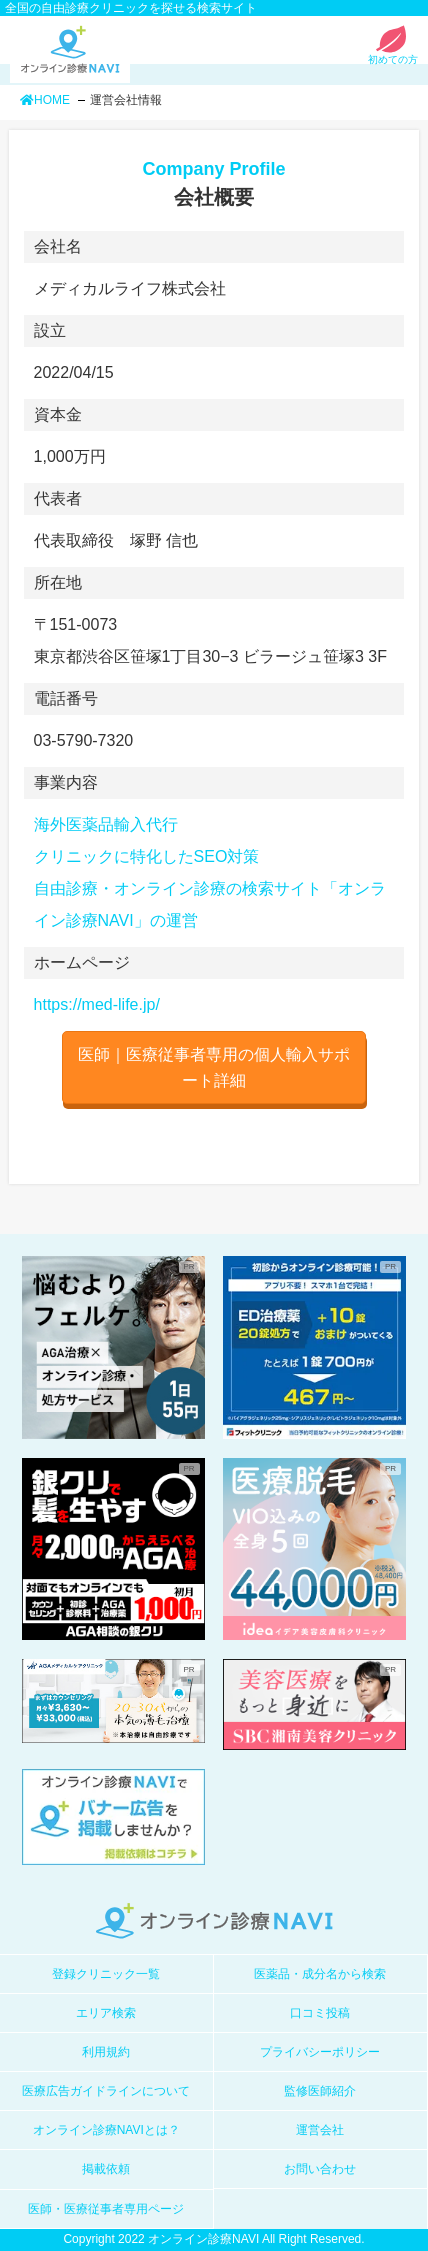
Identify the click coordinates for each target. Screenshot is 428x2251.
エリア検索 (106, 2013)
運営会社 (320, 2130)
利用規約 (106, 2052)
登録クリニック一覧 (106, 1974)
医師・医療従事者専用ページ (106, 2209)
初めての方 (393, 54)
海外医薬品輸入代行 (106, 824)
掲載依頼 (106, 2169)
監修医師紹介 (320, 2091)
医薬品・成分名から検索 (320, 1974)
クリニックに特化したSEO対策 (147, 856)
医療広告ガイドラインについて (106, 2091)
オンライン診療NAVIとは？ (106, 2130)
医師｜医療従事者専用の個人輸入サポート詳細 (214, 1067)
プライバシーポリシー (320, 2052)
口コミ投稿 (320, 2013)
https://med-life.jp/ (97, 1004)
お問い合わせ (320, 2169)
